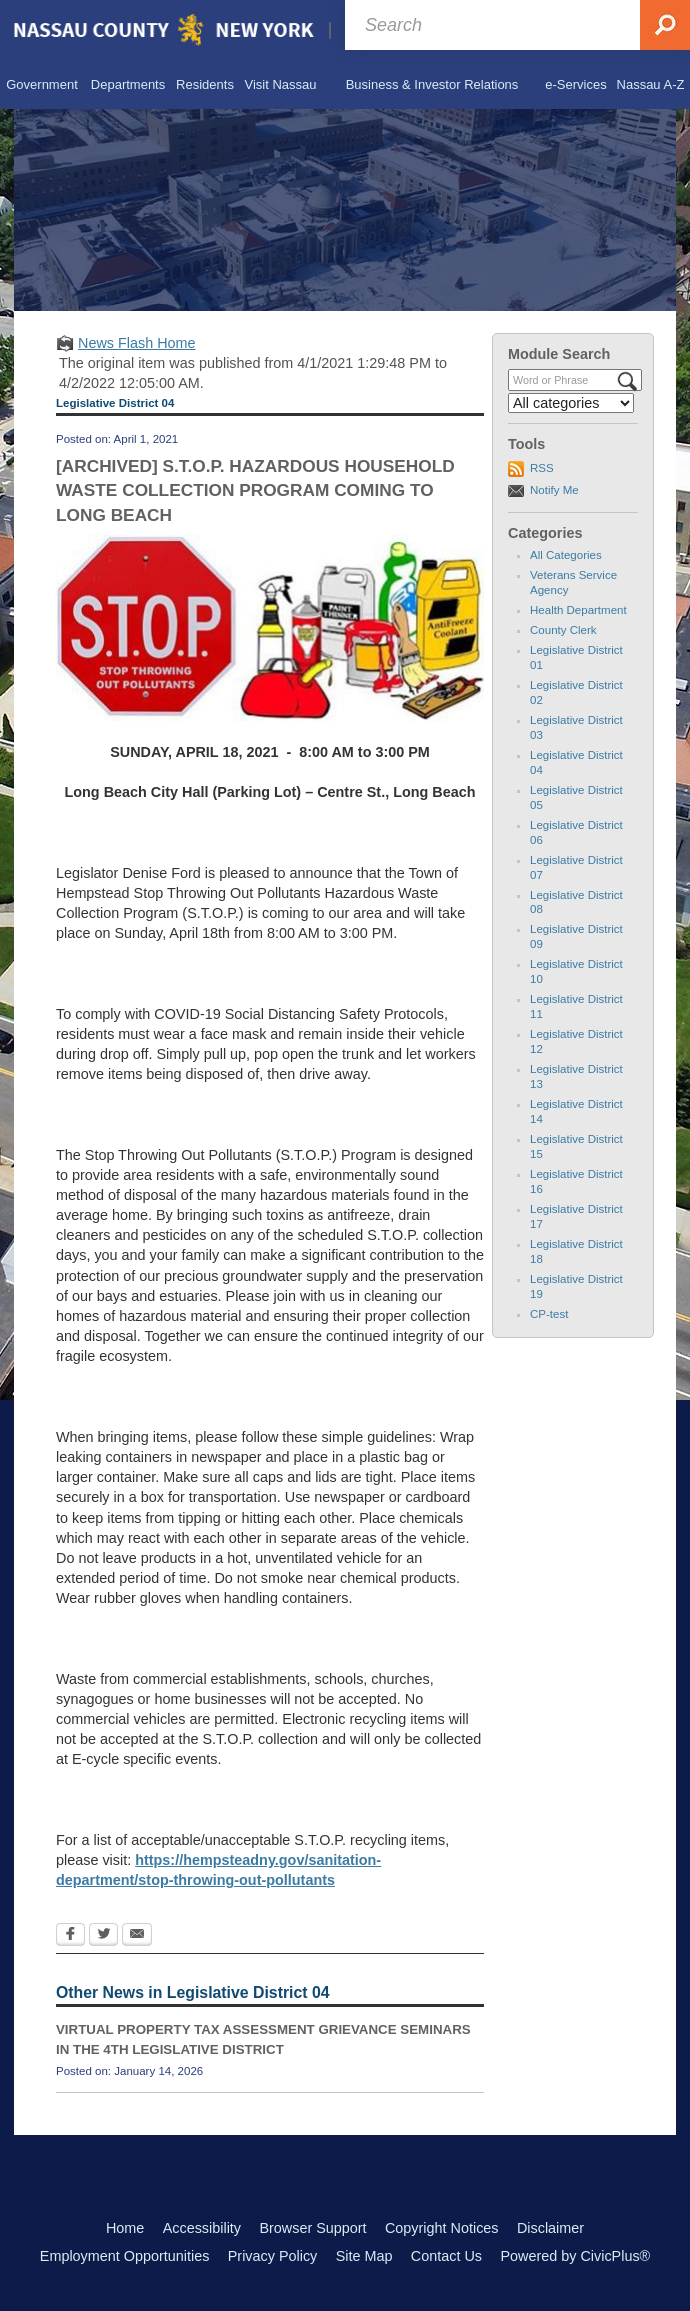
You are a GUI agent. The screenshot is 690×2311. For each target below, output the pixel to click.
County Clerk (563, 630)
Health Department (578, 610)
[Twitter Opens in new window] (103, 1936)
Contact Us (446, 2256)
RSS (542, 468)
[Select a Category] (571, 403)
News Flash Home (137, 343)
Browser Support (312, 2228)
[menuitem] (42, 85)
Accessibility (202, 2228)
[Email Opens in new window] (137, 1936)
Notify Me (554, 490)
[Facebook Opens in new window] (70, 1936)
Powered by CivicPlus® (575, 2256)
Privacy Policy (273, 2256)
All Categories (566, 555)
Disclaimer (550, 2228)
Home (125, 2228)
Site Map (364, 2256)
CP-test (549, 1314)
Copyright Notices (442, 2228)
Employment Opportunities (125, 2256)
